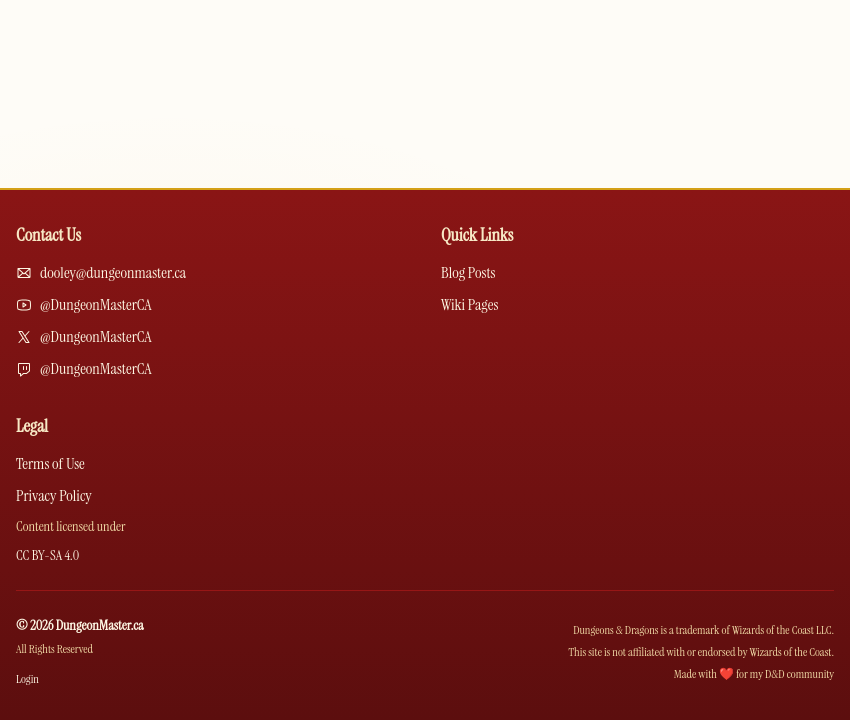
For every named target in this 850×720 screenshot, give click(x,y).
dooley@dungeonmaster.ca (113, 272)
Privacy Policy (54, 495)
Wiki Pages (469, 304)
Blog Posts (468, 272)
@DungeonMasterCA (96, 304)
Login (27, 679)
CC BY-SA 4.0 (47, 555)
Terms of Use (50, 463)
